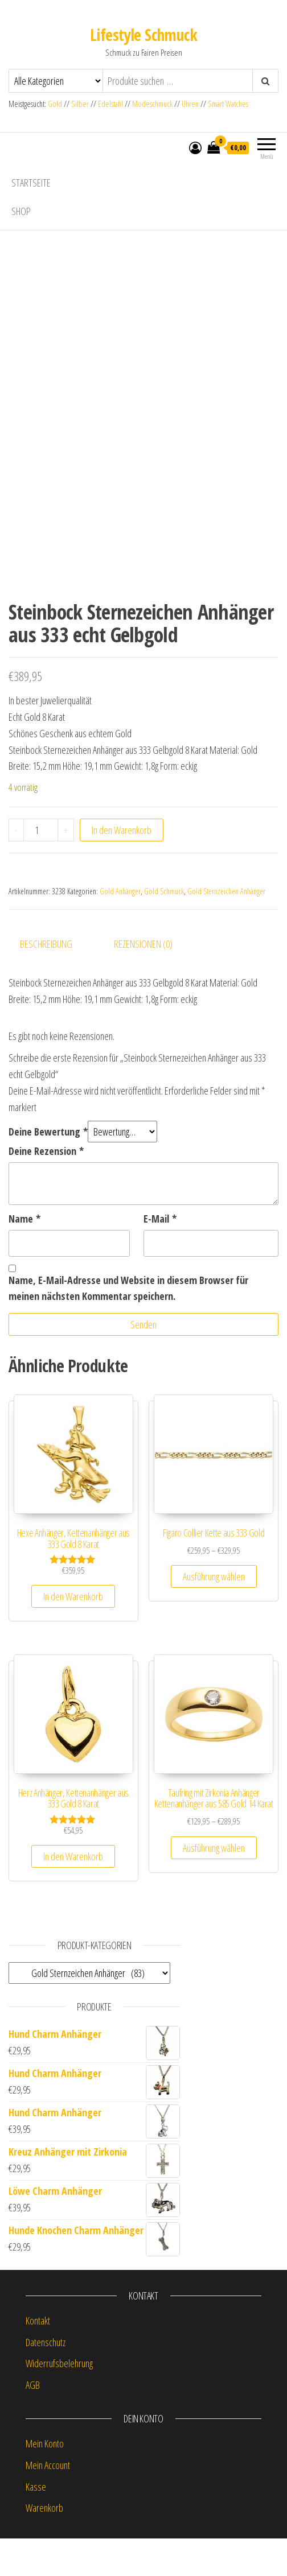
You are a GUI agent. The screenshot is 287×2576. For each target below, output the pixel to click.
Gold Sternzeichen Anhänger (226, 928)
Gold (56, 103)
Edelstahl (110, 103)
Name (24, 1256)
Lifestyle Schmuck (143, 35)
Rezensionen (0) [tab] (143, 981)
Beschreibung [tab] (46, 981)
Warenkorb (44, 2545)
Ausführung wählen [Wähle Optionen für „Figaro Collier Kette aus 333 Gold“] (214, 1613)
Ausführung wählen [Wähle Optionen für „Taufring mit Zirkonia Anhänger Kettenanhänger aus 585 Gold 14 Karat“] (214, 1885)
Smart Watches (228, 103)
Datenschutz (45, 2379)
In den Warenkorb (121, 867)
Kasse (36, 2523)
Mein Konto (45, 2480)
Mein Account (48, 2502)
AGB (33, 2422)
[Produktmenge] (40, 867)
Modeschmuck (152, 103)
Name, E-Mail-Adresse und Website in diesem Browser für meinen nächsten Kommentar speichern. (128, 1325)
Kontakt (38, 2357)
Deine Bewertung (48, 1169)
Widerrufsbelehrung (59, 2401)
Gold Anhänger (120, 928)
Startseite (31, 182)
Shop (21, 211)
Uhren (190, 103)
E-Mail (160, 1256)
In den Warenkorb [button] (73, 1634)
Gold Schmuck (164, 928)
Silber (80, 103)
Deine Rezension (46, 1188)
